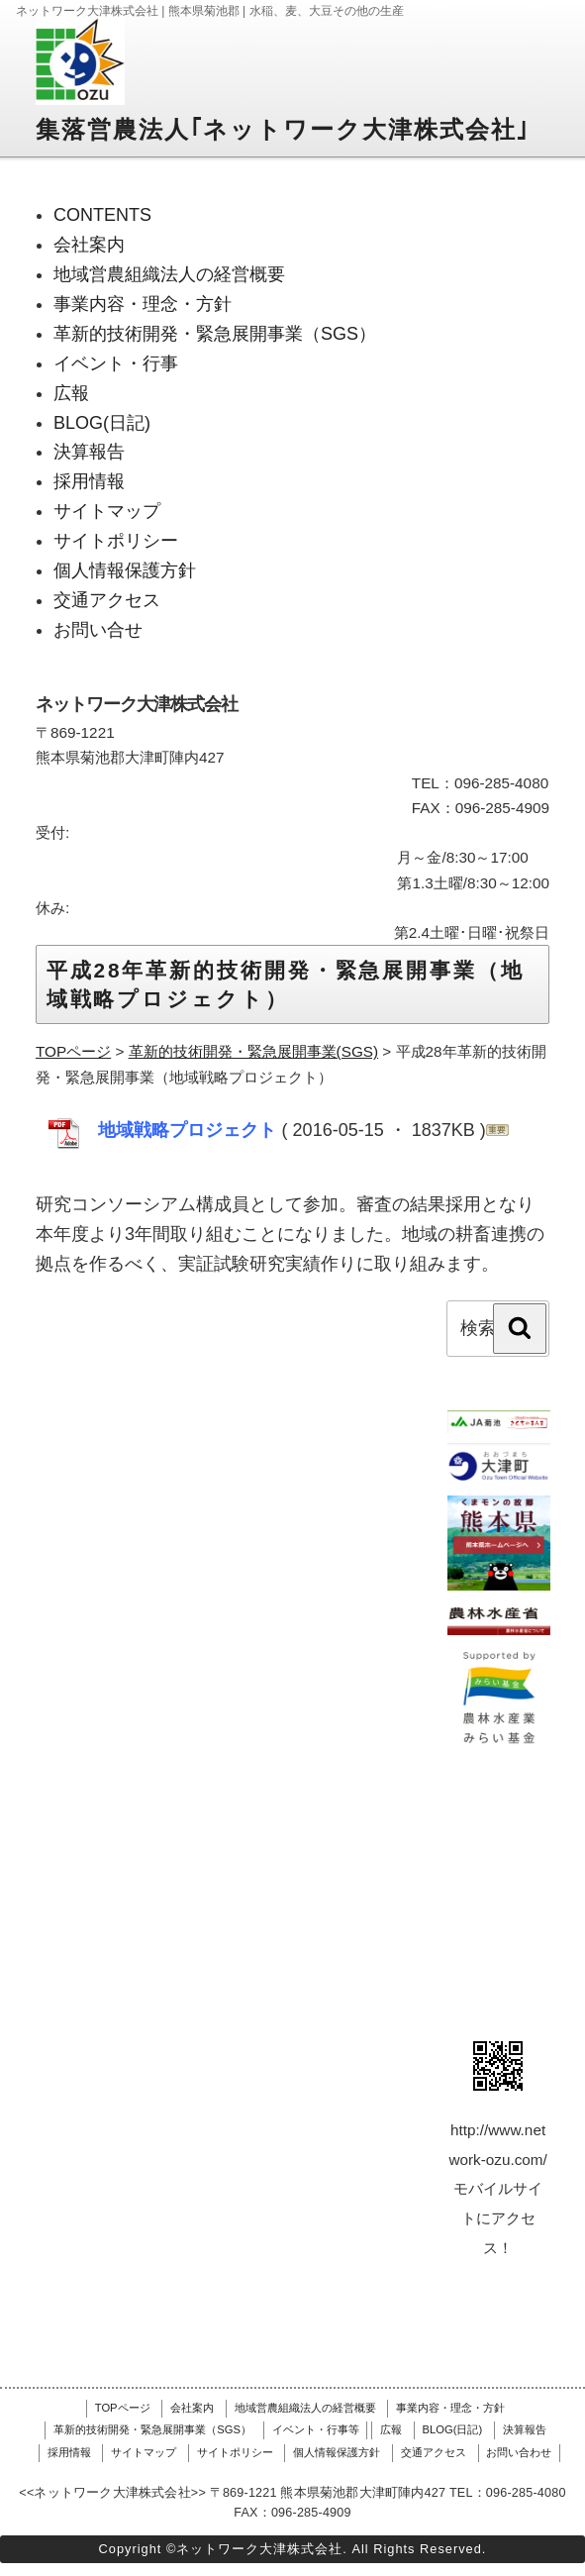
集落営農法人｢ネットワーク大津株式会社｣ (283, 129)
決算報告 (524, 2429)
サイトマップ (143, 2452)
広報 (391, 2429)
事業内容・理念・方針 (450, 2408)
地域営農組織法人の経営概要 (305, 2408)
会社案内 (192, 2408)
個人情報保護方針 (336, 2452)
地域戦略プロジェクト (189, 1130)
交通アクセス (433, 2452)
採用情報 (69, 2452)
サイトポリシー (235, 2452)
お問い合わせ (518, 2452)
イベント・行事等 (315, 2429)
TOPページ (122, 2408)
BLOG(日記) (453, 2429)
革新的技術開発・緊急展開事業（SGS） (152, 2429)
